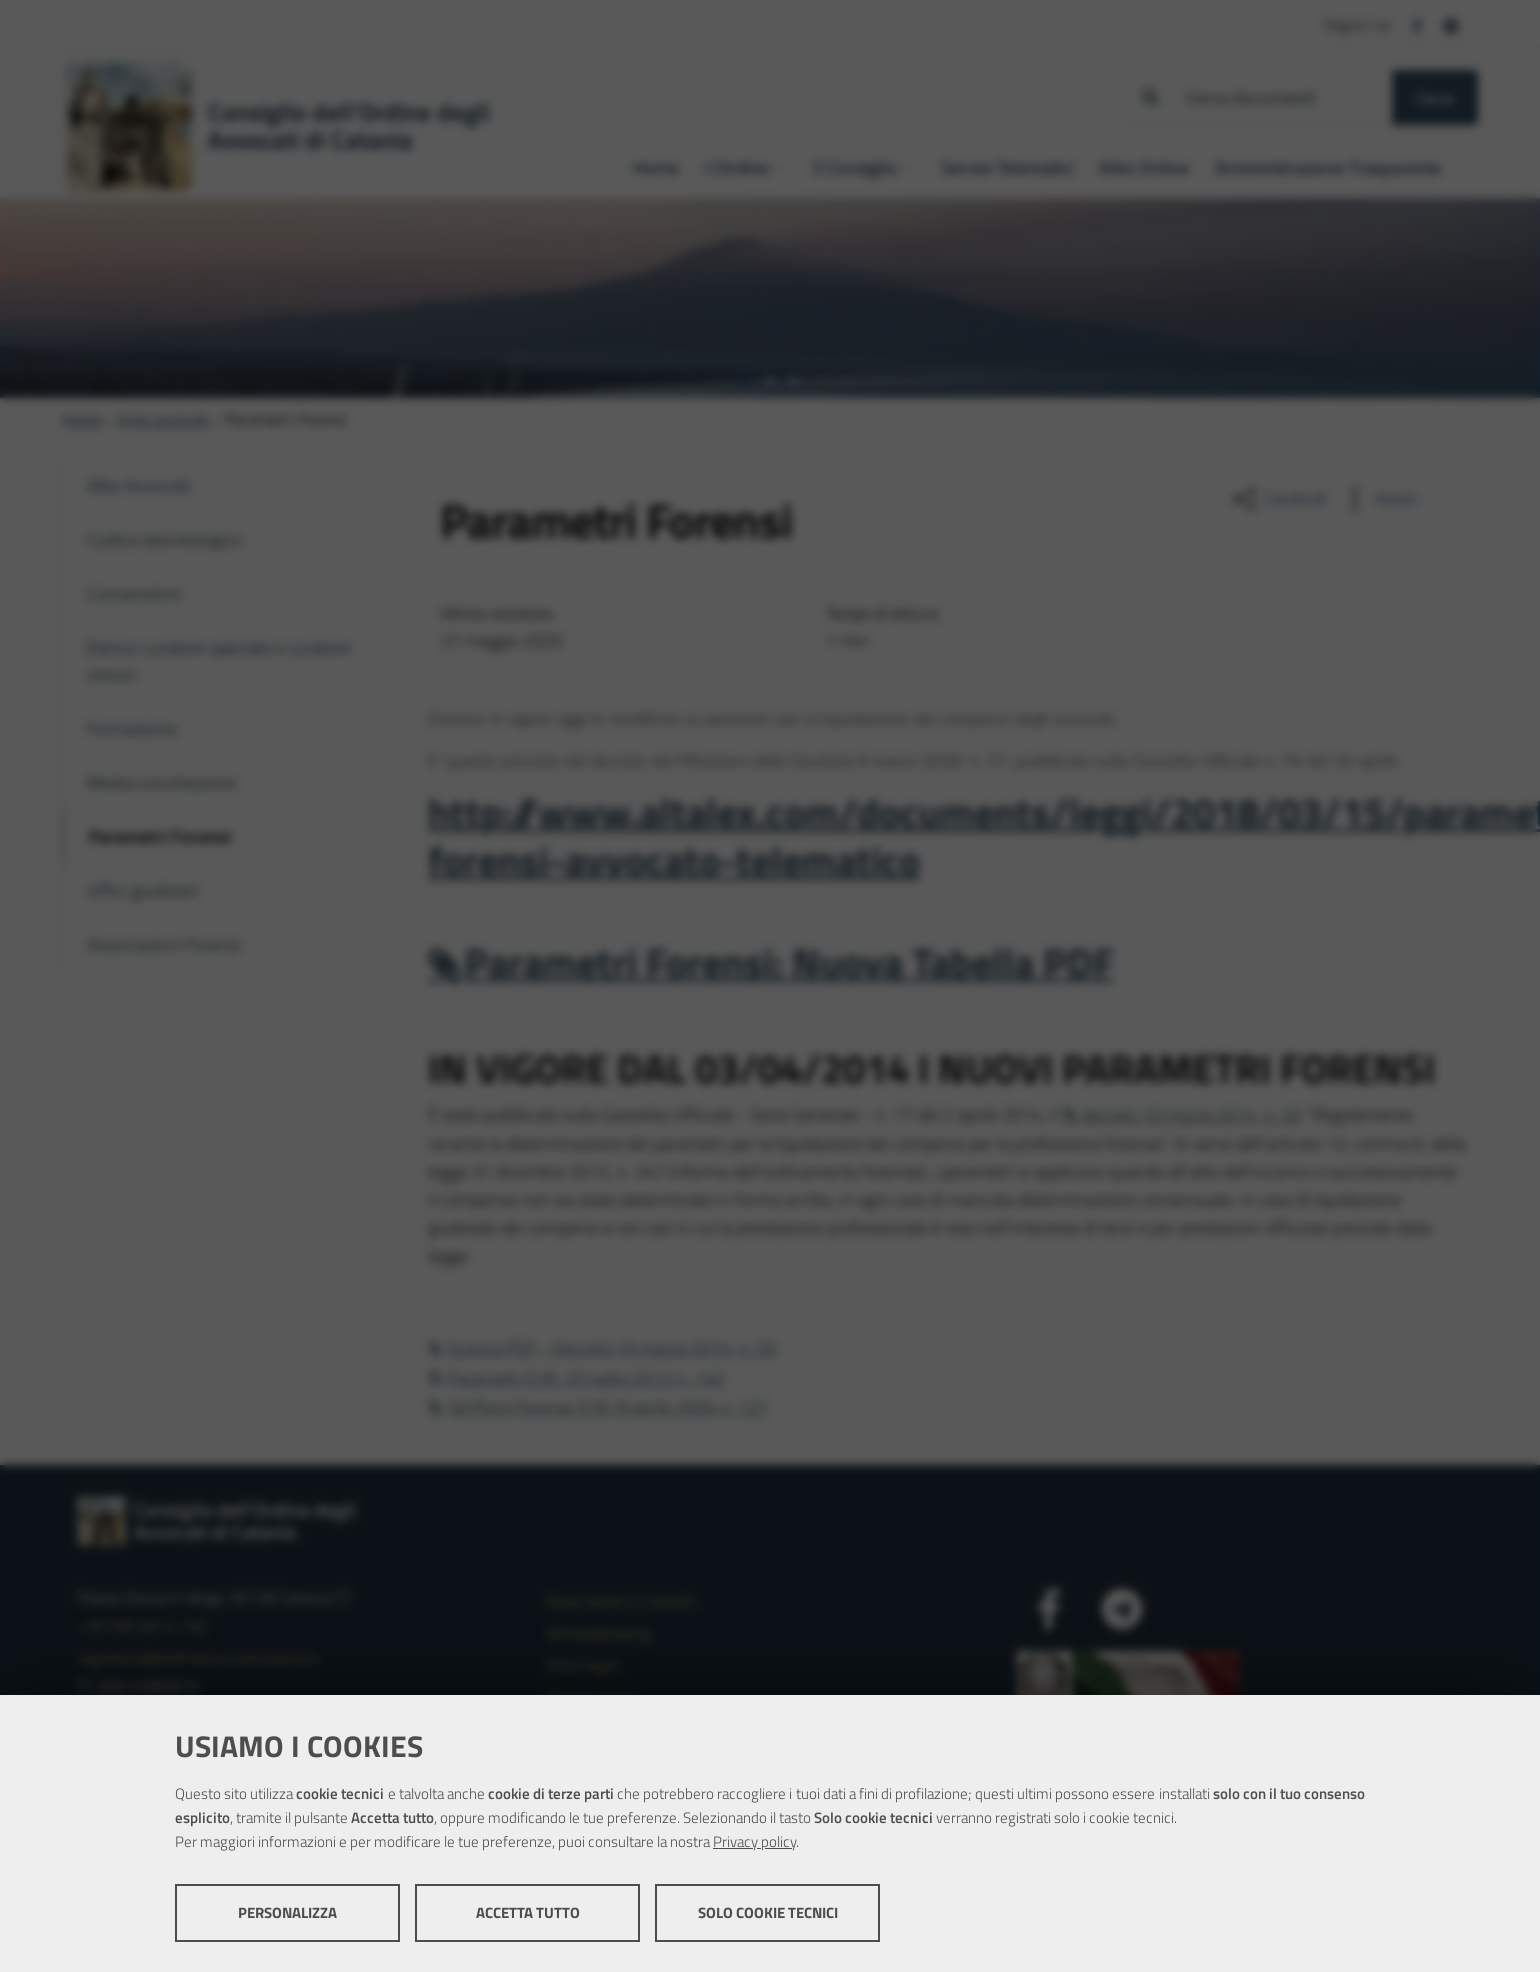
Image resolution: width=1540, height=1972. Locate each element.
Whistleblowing (598, 1633)
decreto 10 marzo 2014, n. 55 (1191, 1114)
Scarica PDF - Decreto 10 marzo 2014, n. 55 (612, 1347)
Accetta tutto (528, 1912)
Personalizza (287, 1912)
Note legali (583, 1665)
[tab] (746, 381)
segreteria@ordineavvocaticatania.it (198, 1658)
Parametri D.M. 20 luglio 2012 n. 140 (585, 1377)
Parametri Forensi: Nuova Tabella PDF (789, 962)
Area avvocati (163, 419)
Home (82, 419)
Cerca (1435, 98)
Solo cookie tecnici (768, 1912)
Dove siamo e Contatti (621, 1601)
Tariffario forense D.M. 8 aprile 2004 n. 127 (607, 1406)
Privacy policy (754, 1841)
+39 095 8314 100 (142, 1626)
